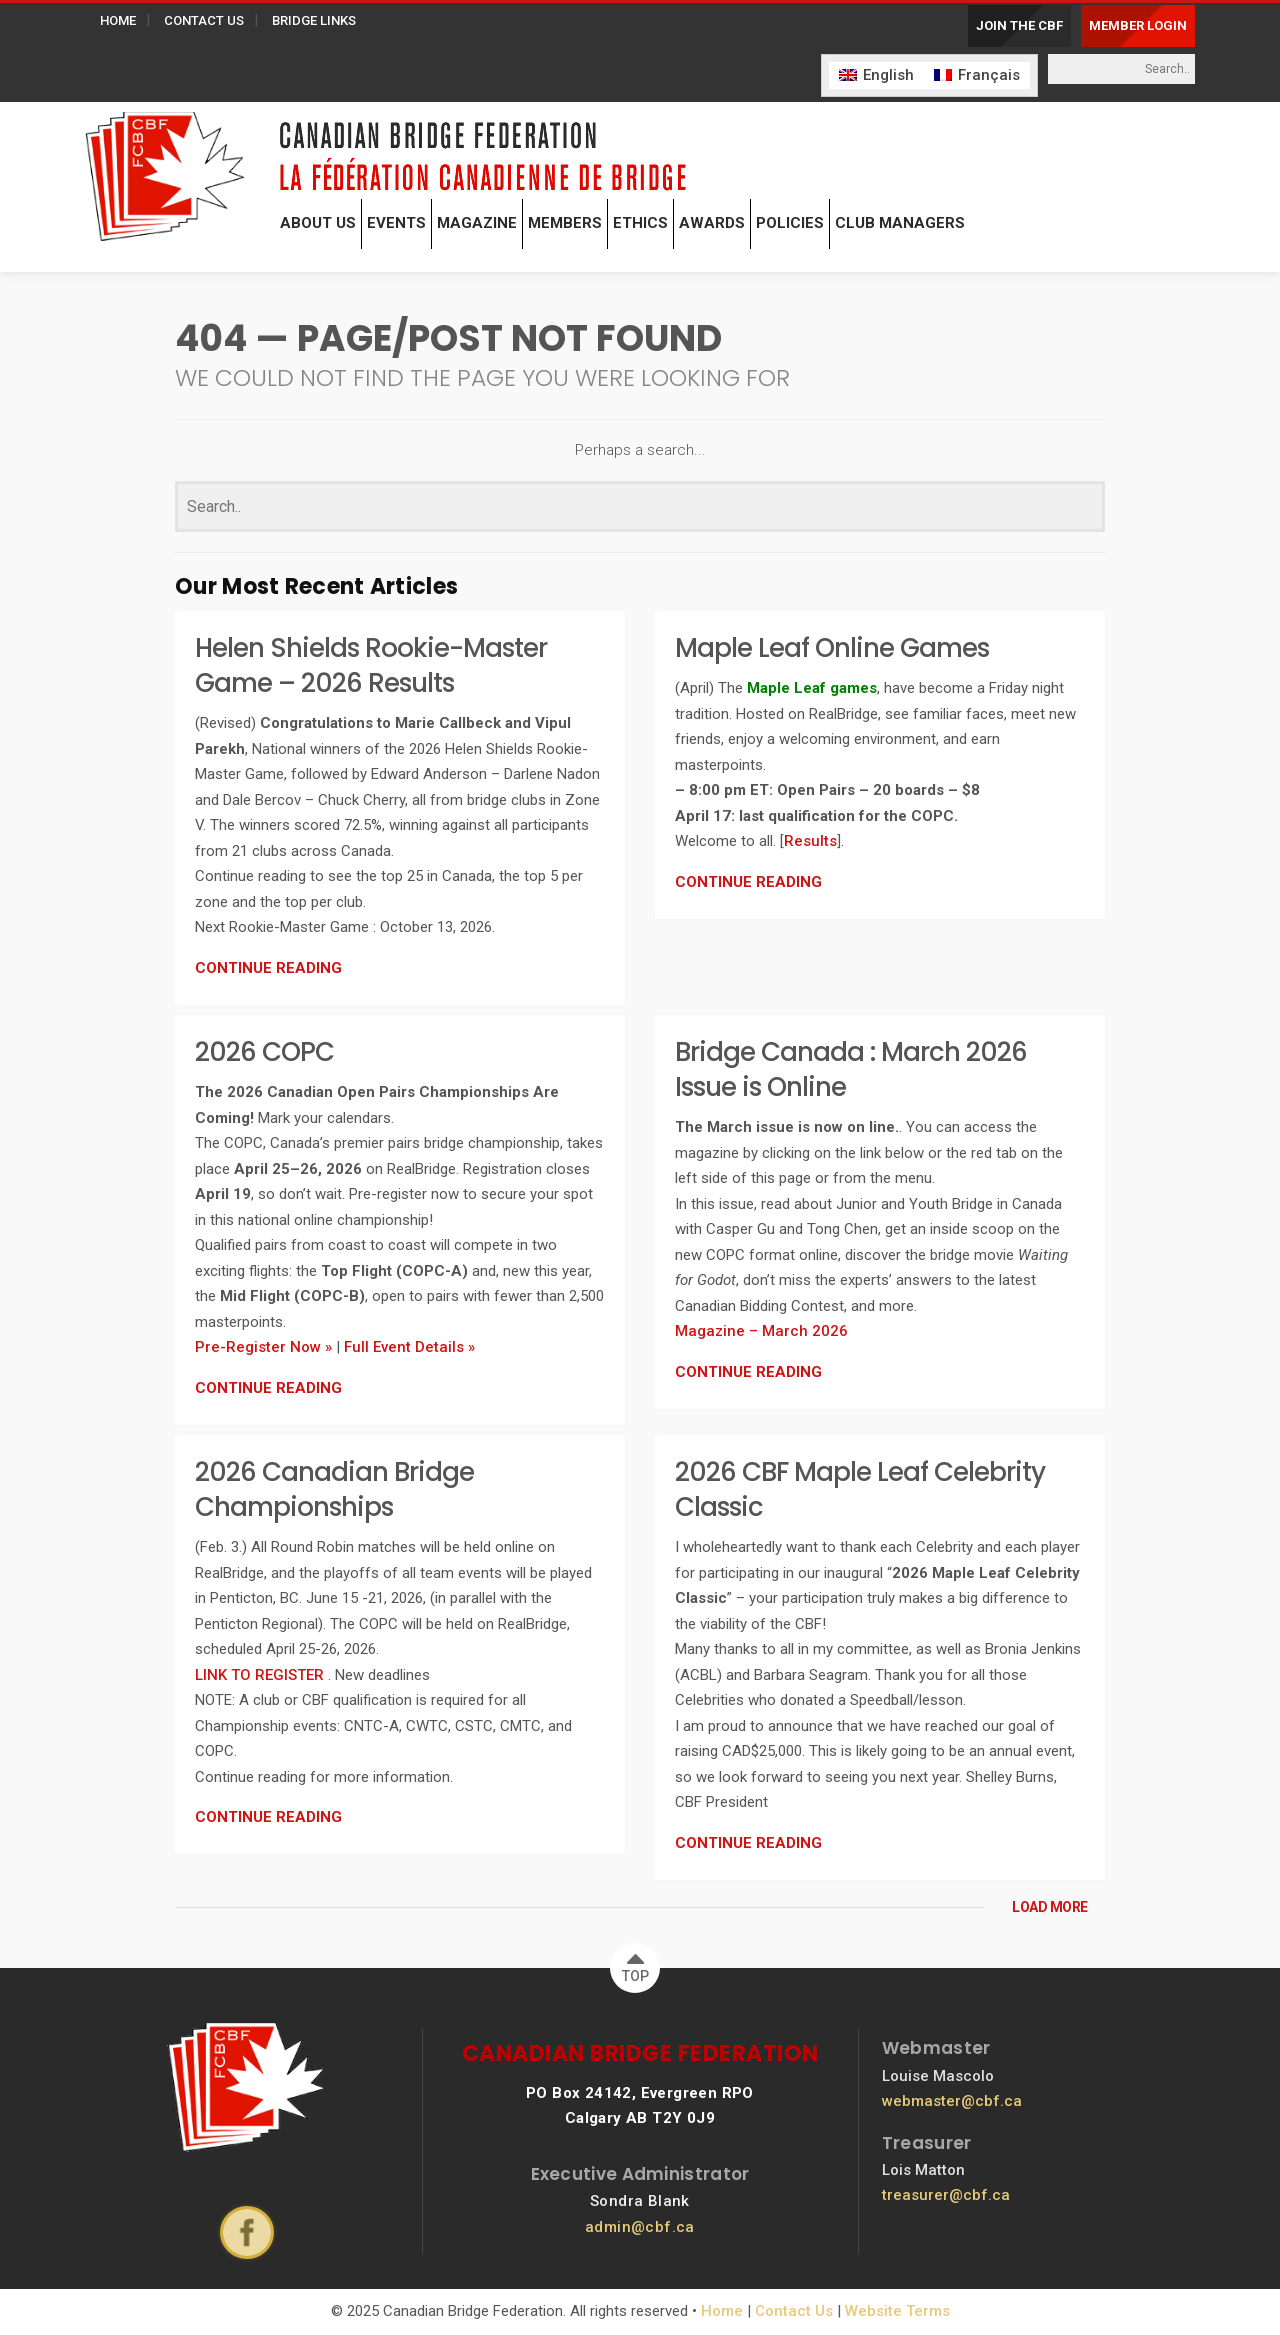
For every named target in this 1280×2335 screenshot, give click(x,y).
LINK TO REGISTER (261, 1675)
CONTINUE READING (268, 968)
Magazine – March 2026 (761, 1331)
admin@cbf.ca (640, 2227)
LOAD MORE (1050, 1907)
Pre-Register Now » (263, 1347)
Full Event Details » (409, 1347)
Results (810, 841)
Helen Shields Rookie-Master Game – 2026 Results (371, 665)
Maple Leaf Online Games (832, 648)
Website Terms (897, 2311)
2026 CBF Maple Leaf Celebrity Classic (860, 1489)
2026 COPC (264, 1052)
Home (722, 2311)
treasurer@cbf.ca (946, 2195)
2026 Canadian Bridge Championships (334, 1489)
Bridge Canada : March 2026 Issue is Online (851, 1069)
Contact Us (794, 2311)
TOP (635, 1963)
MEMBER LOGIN (1138, 25)
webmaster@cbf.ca (952, 2101)
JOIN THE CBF (1019, 25)
